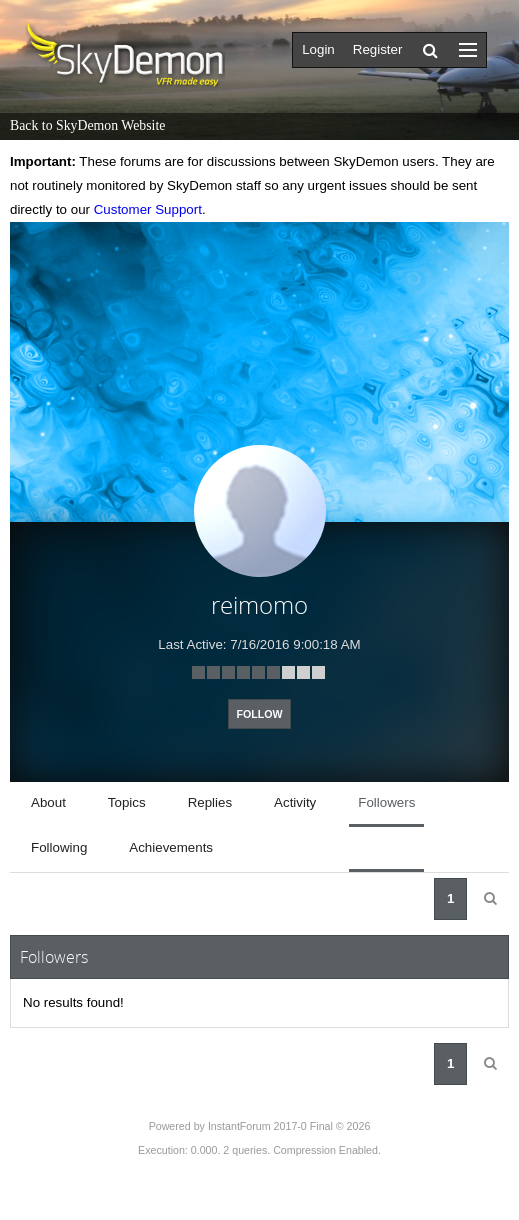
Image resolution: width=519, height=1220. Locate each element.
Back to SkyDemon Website (87, 125)
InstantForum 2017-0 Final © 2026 (289, 1126)
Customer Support (148, 209)
